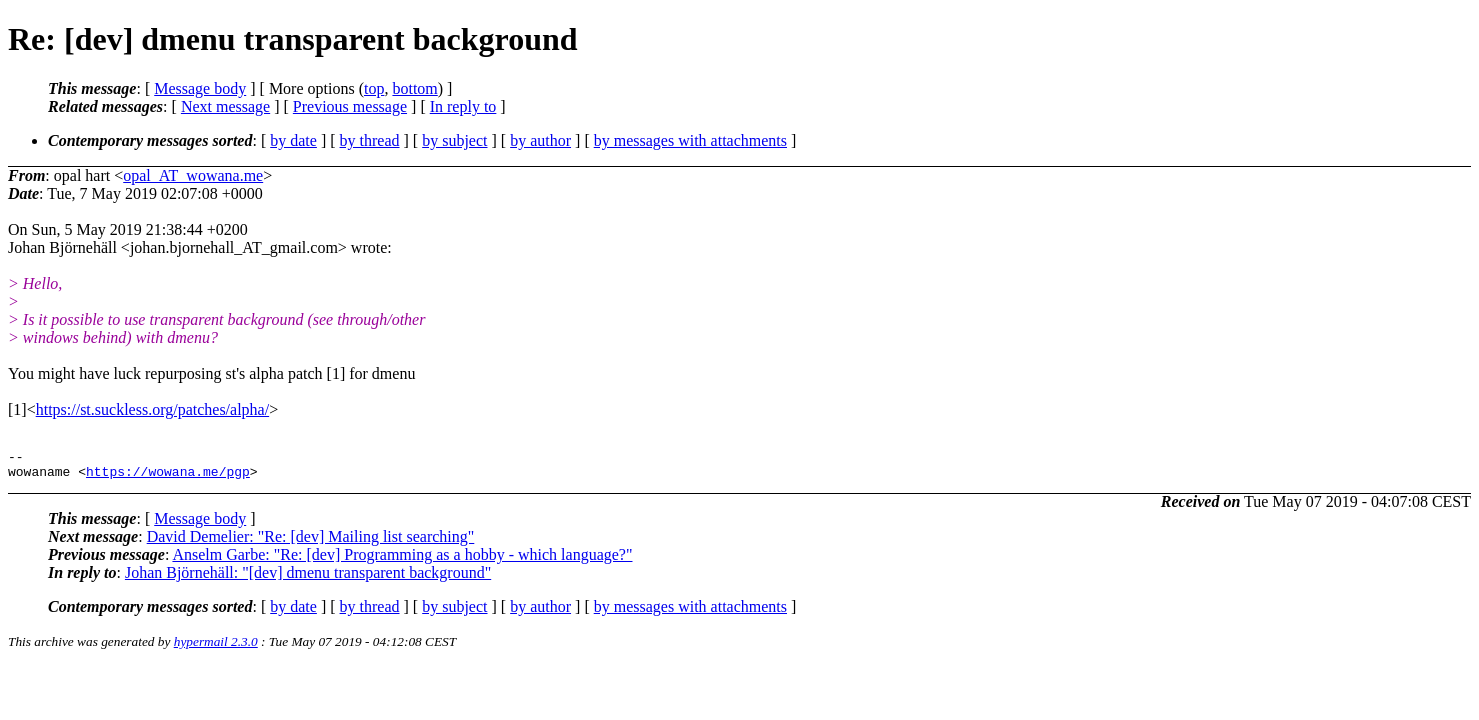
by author (540, 140)
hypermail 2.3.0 (216, 647)
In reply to (463, 106)
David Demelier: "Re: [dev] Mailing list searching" (311, 542)
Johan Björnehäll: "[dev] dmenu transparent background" (308, 578)
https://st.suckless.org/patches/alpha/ (152, 409)
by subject (454, 140)
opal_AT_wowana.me (193, 175)
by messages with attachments (690, 140)
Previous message (350, 106)
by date (293, 140)
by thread (370, 140)
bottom (414, 88)
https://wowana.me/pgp (168, 477)
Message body (200, 88)
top (374, 88)
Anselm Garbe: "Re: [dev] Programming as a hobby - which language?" (402, 560)
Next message (225, 106)
